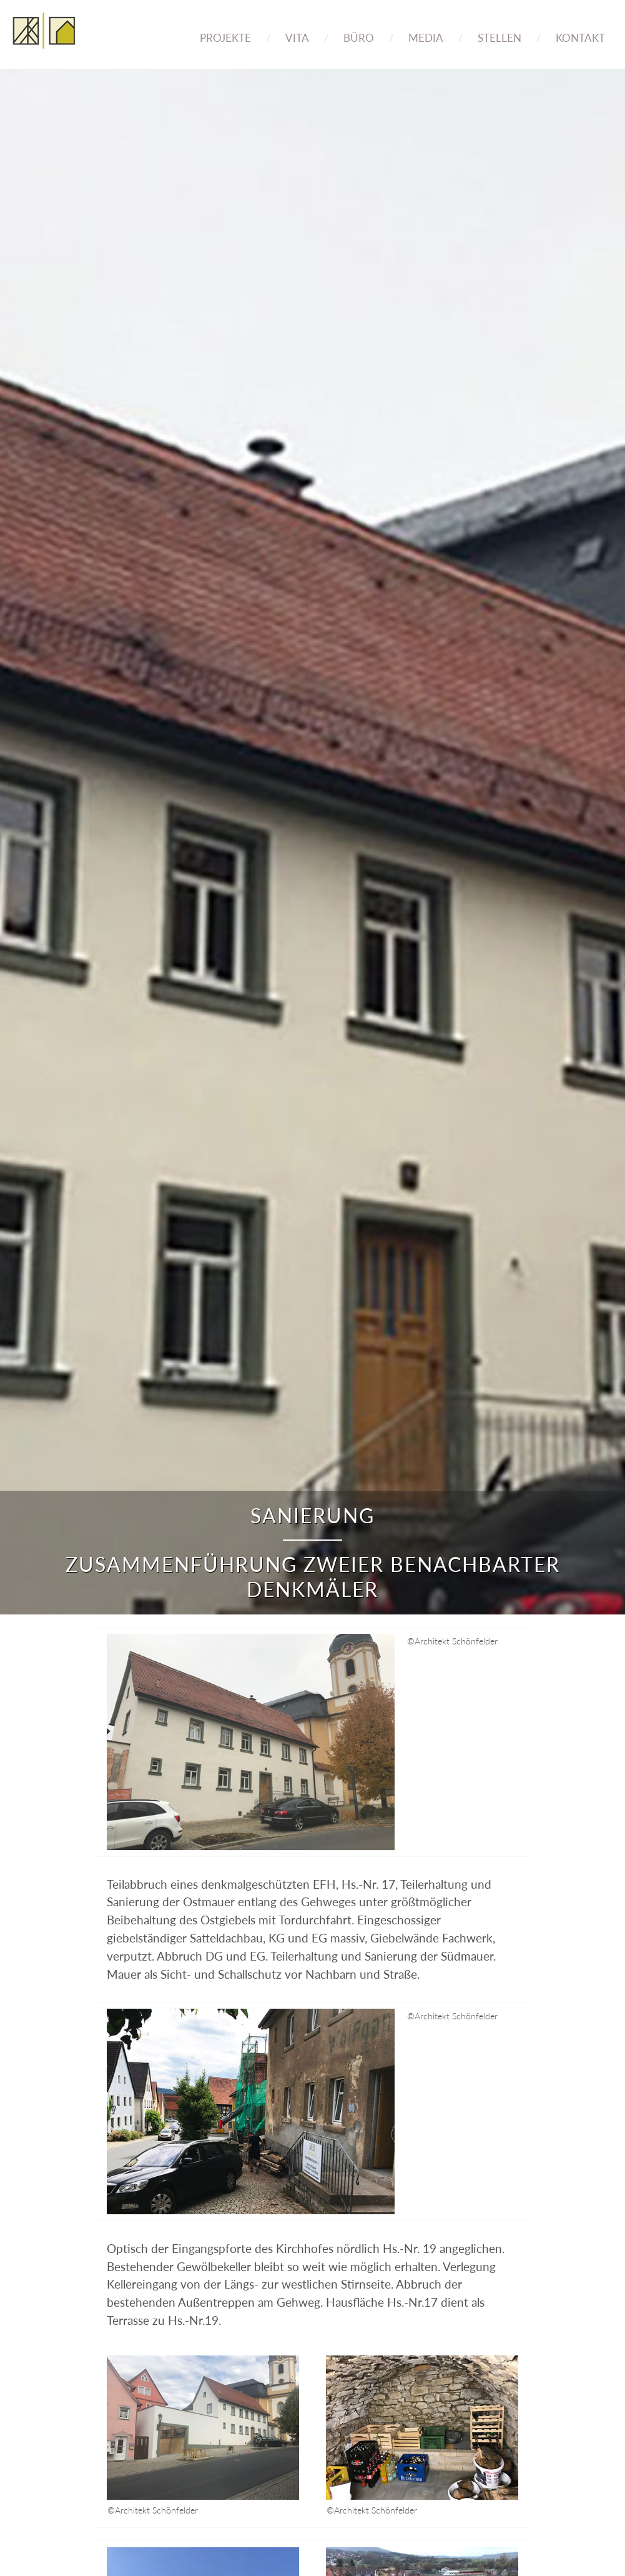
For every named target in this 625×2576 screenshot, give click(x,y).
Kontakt (580, 37)
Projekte (225, 37)
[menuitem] (225, 29)
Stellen (499, 37)
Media (425, 37)
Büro (358, 37)
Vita (297, 37)
